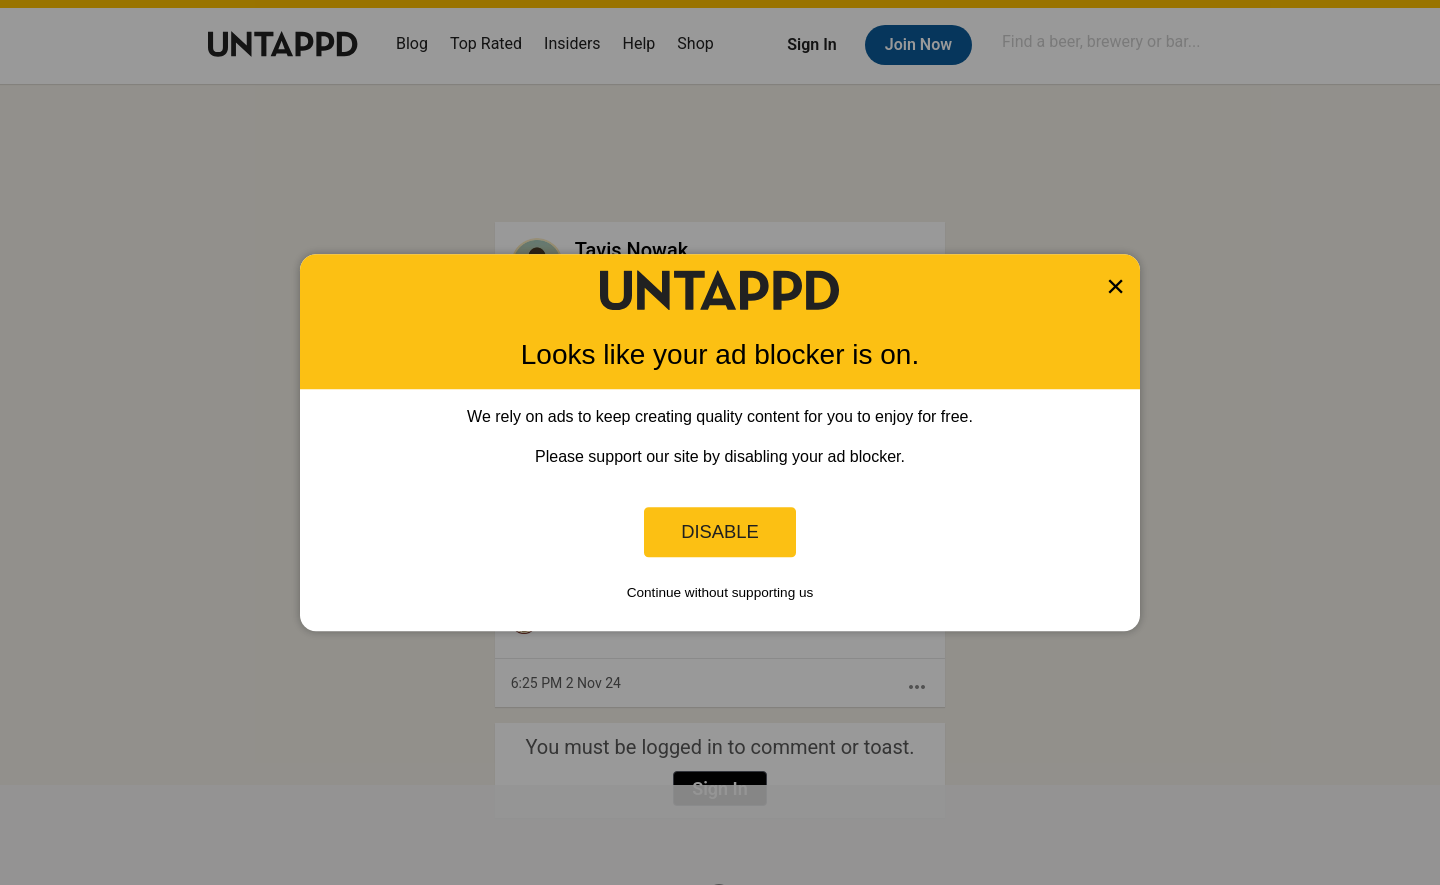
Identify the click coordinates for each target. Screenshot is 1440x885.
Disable (720, 531)
